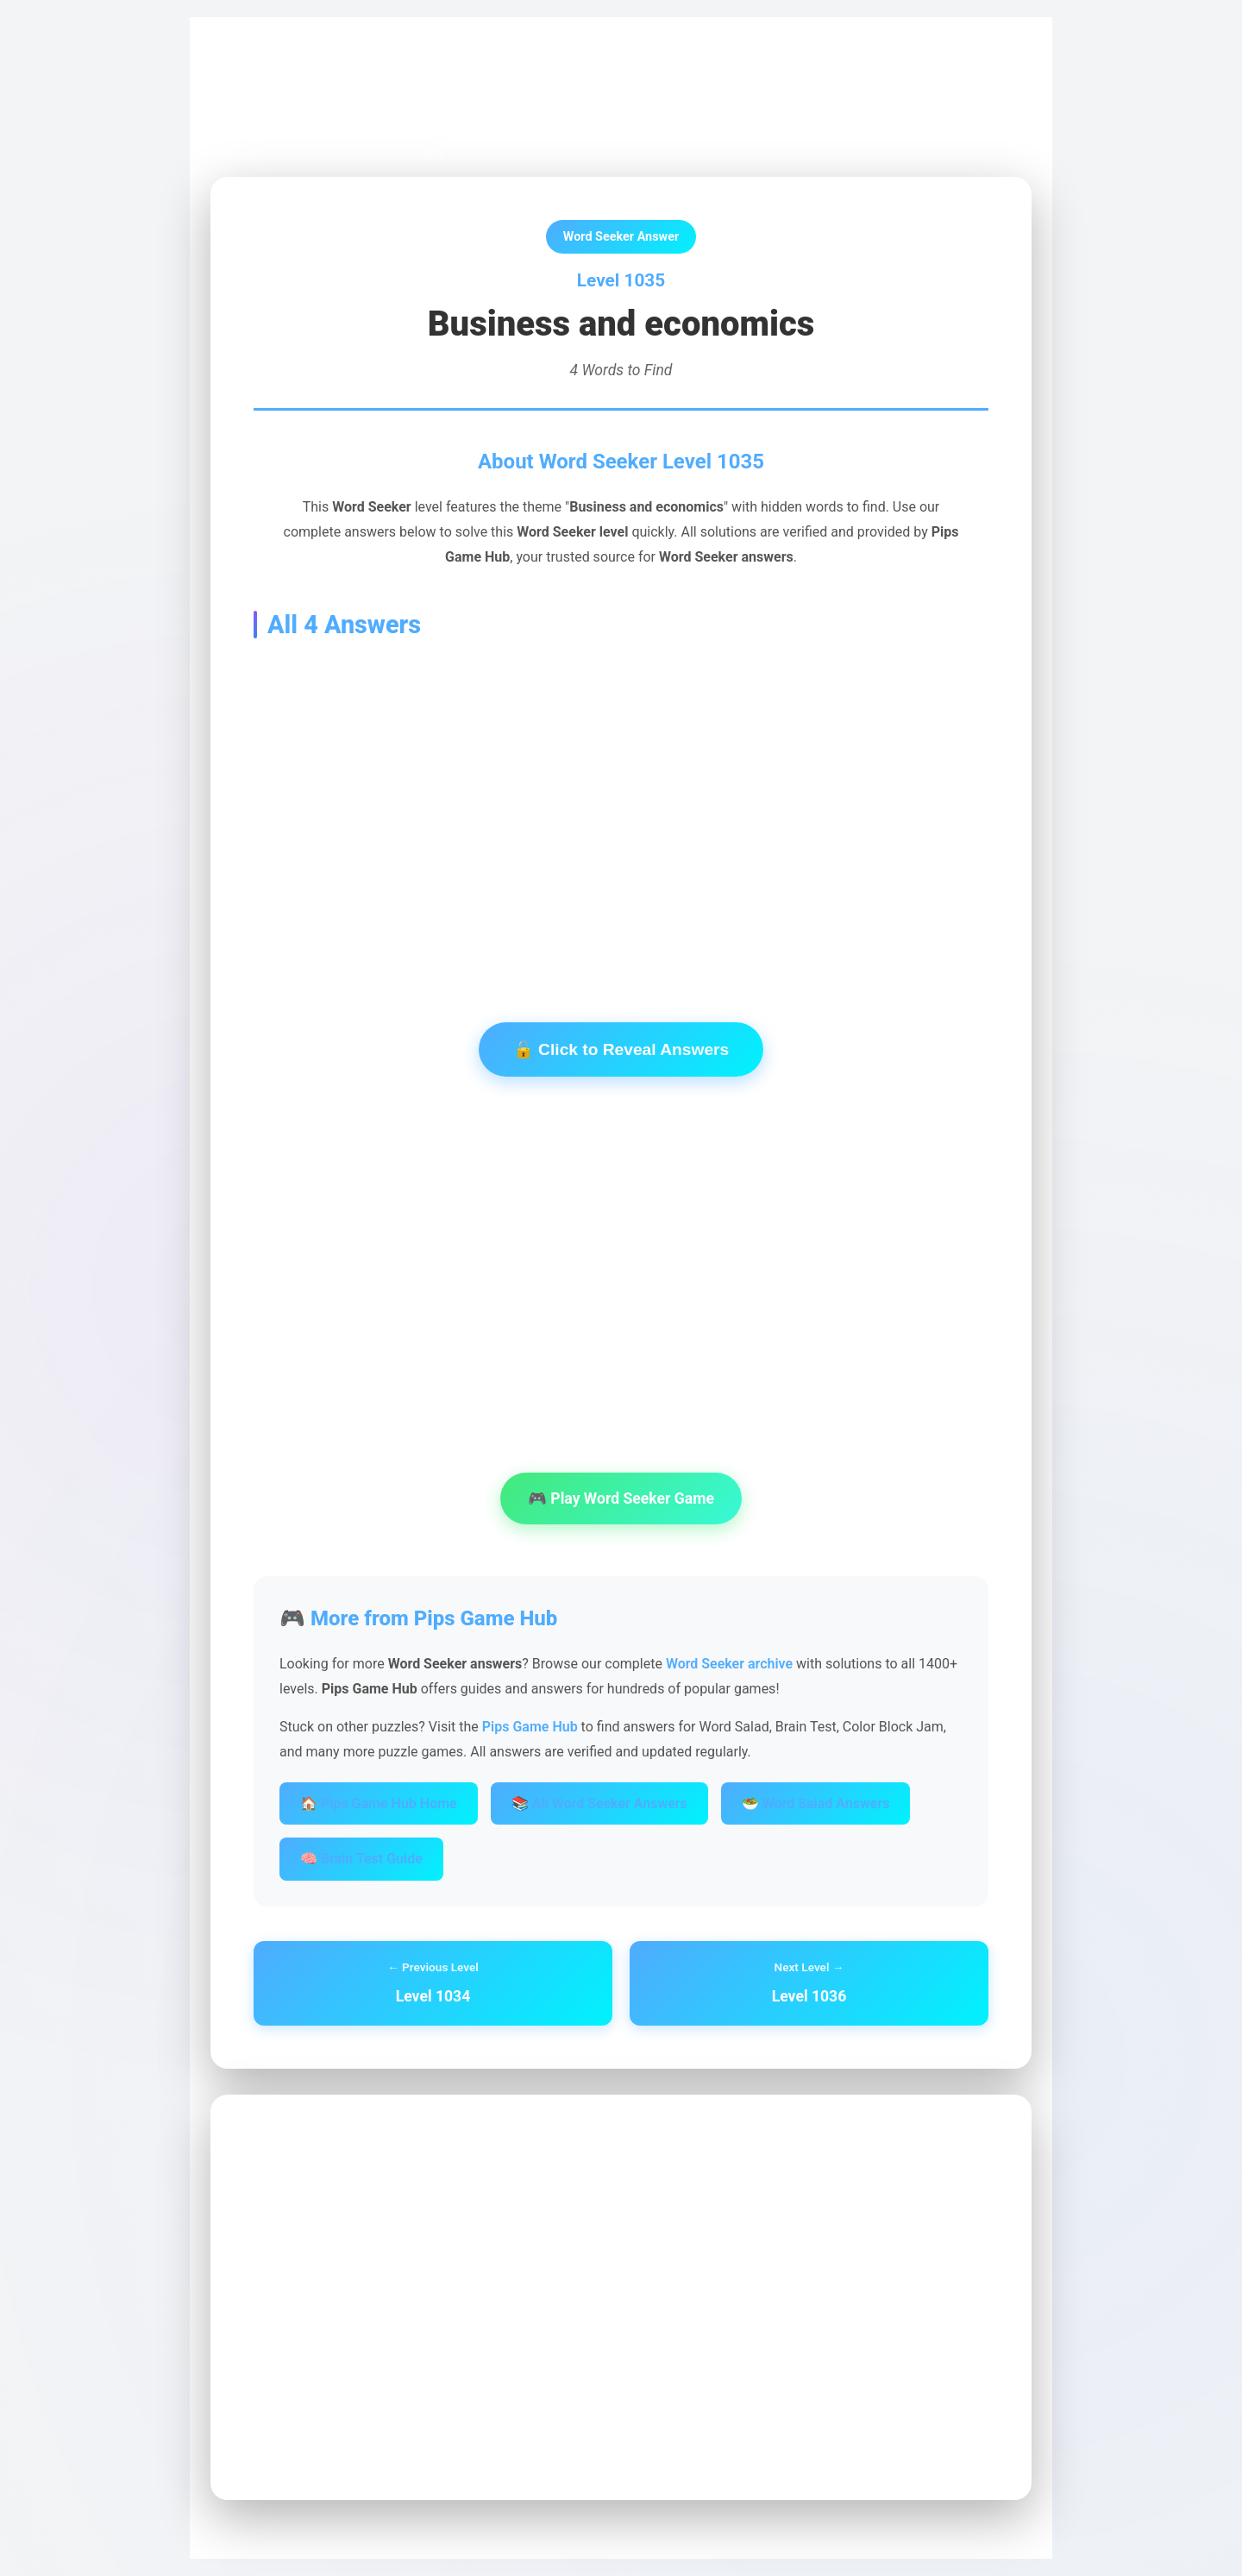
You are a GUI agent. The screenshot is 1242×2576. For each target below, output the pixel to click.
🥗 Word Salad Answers (816, 1803)
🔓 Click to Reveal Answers (621, 1049)
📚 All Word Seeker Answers (599, 1803)
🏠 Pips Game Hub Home (378, 1803)
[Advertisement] (621, 804)
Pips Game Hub (271, 79)
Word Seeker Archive (397, 79)
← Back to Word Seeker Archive (329, 137)
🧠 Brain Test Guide (361, 1858)
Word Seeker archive (729, 1664)
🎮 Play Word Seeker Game (621, 1498)
